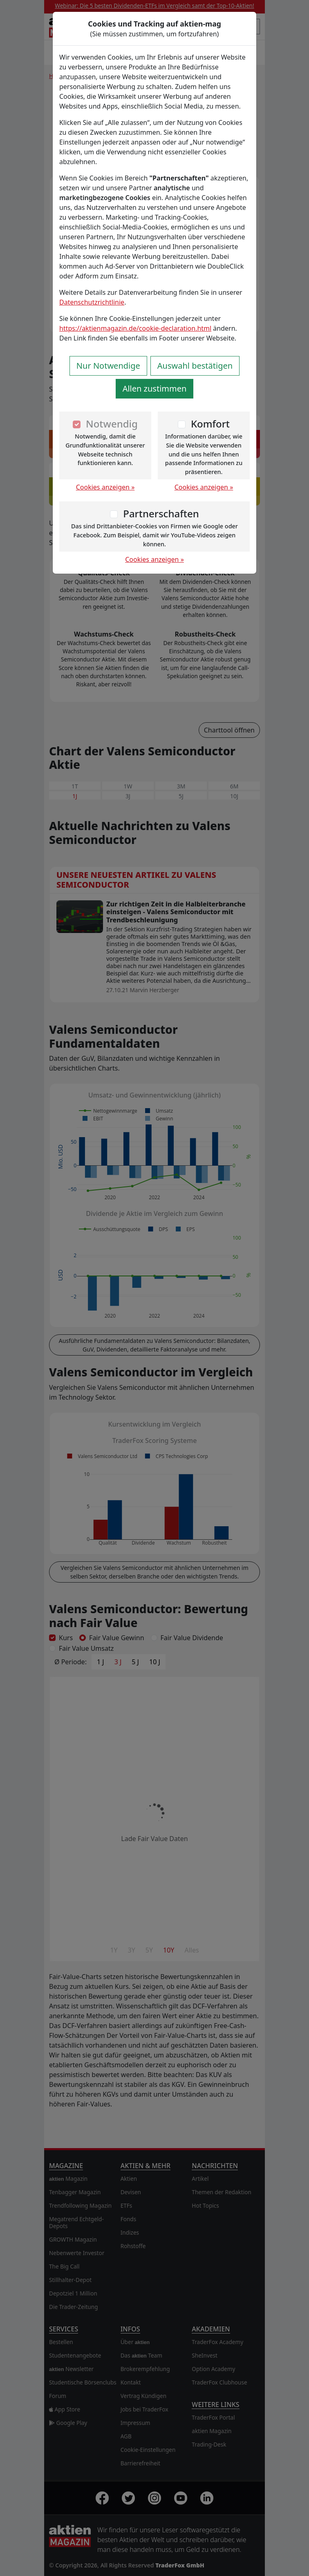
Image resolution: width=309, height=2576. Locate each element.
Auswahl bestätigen (195, 365)
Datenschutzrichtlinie (91, 302)
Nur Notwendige (108, 365)
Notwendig (112, 423)
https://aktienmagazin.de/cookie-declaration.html (135, 328)
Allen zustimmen (155, 388)
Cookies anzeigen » (105, 487)
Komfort (210, 423)
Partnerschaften (161, 513)
